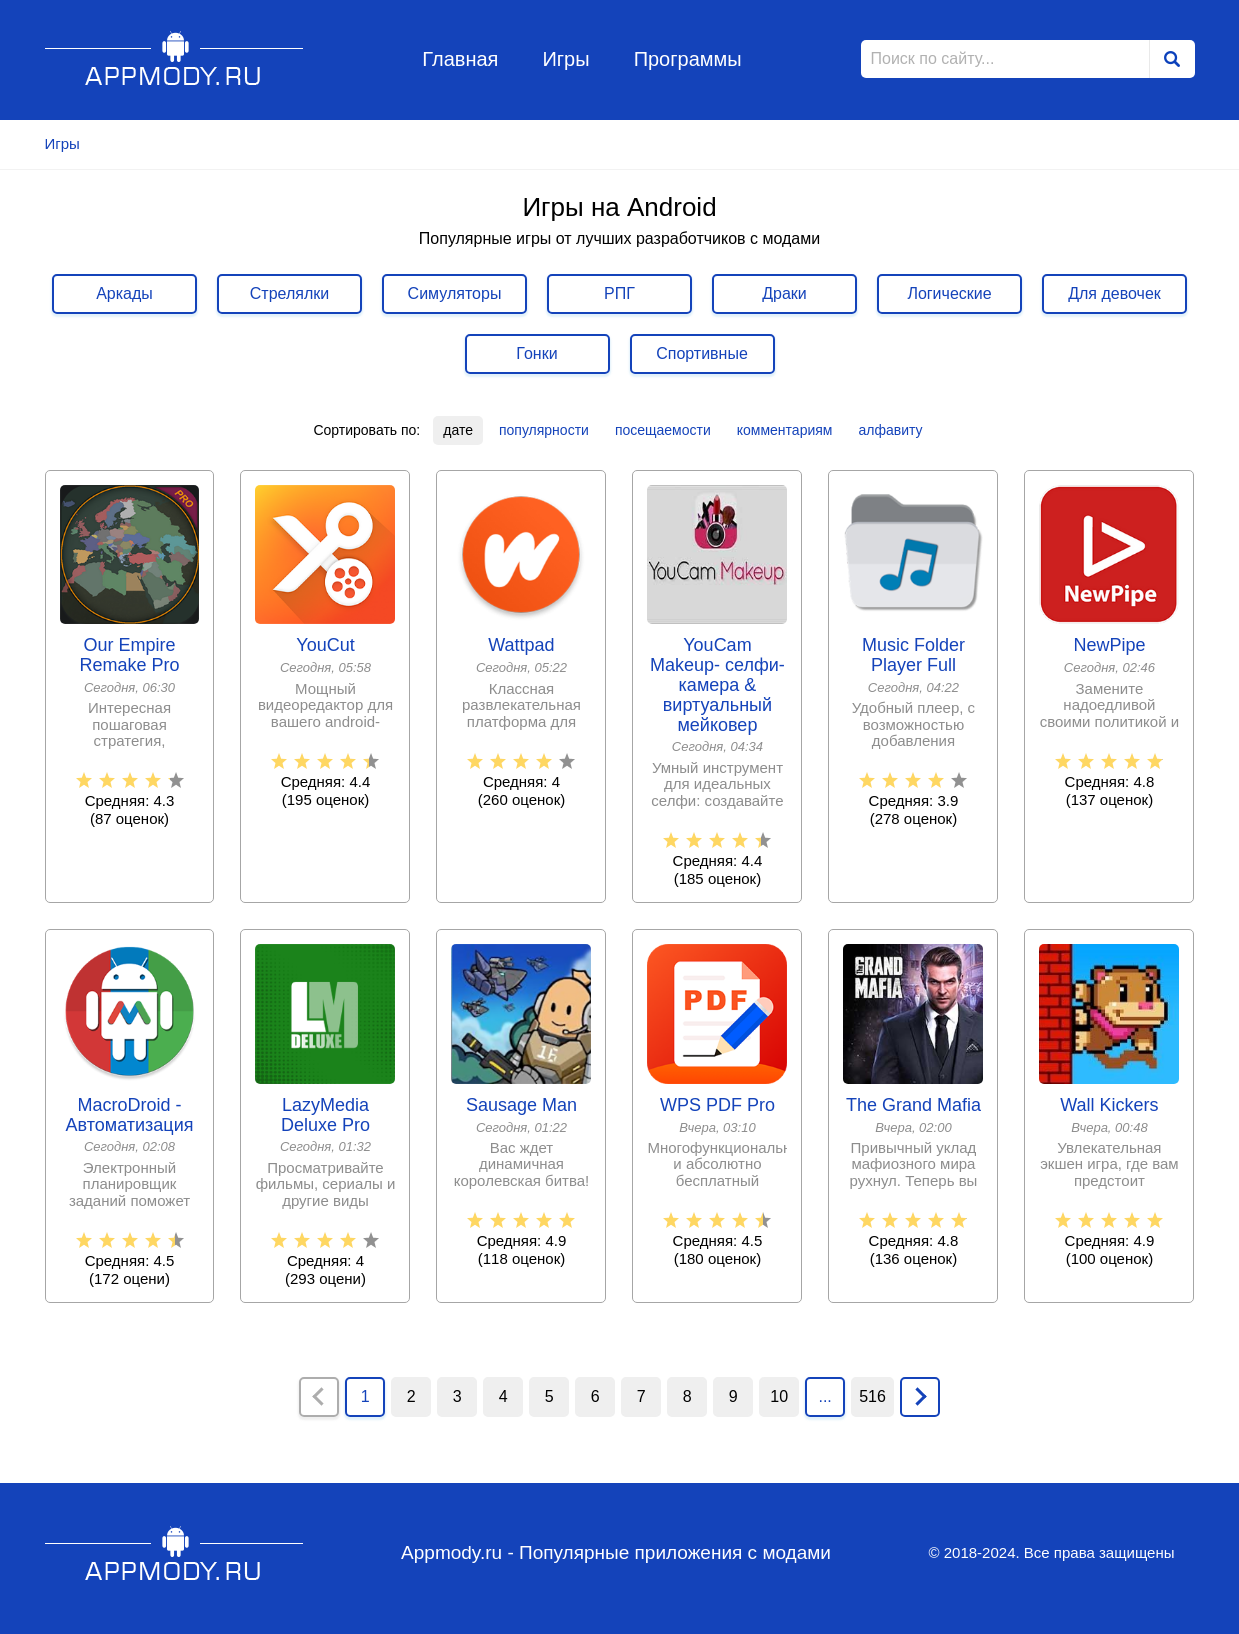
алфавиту (890, 430)
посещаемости (663, 430)
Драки (784, 293)
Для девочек (1114, 293)
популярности (544, 430)
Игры (565, 59)
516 (872, 1396)
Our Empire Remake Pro (129, 655)
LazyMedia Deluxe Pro (325, 1115)
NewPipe (1109, 645)
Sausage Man (521, 1105)
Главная (460, 59)
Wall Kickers (1109, 1105)
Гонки (536, 353)
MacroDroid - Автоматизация (130, 1115)
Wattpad (521, 645)
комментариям (785, 430)
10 (779, 1396)
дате (458, 430)
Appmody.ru (174, 58)
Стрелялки (289, 293)
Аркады (124, 293)
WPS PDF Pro (717, 1105)
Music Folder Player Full (913, 655)
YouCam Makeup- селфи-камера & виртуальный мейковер (717, 685)
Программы (688, 59)
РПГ (619, 293)
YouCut (325, 645)
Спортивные (702, 353)
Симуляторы (455, 293)
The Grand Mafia (913, 1105)
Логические (949, 293)
